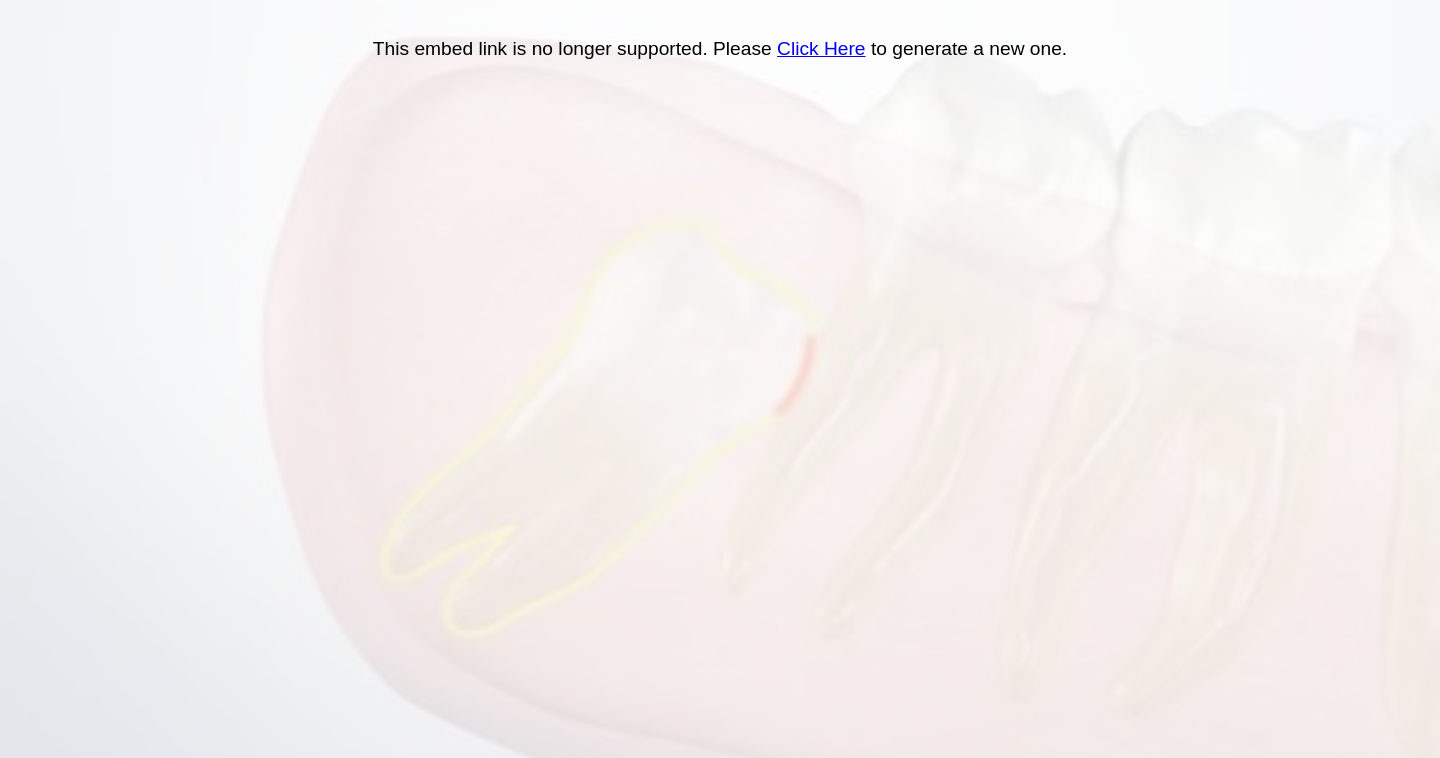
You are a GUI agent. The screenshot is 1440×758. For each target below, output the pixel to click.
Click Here (821, 48)
